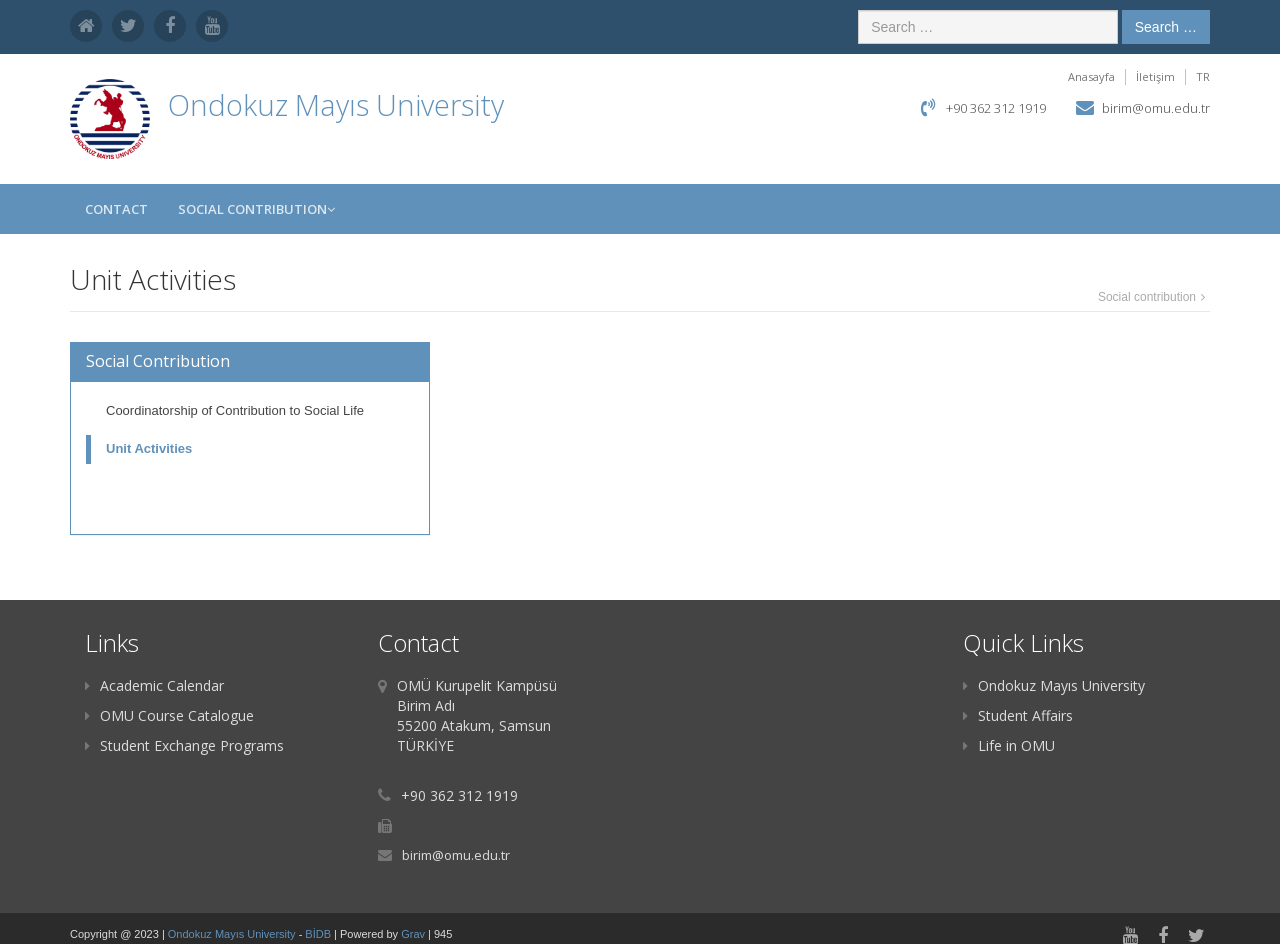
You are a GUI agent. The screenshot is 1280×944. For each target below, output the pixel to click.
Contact (116, 209)
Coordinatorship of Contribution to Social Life (235, 410)
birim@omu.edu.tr (1156, 108)
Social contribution (1147, 297)
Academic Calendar (154, 685)
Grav (413, 934)
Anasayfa (1091, 76)
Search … (1166, 27)
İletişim (1155, 76)
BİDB (319, 934)
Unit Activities (149, 448)
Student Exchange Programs (184, 745)
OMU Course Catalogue (169, 715)
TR (1203, 76)
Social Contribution (256, 209)
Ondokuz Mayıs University (1054, 685)
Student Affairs (1018, 715)
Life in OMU (1009, 745)
